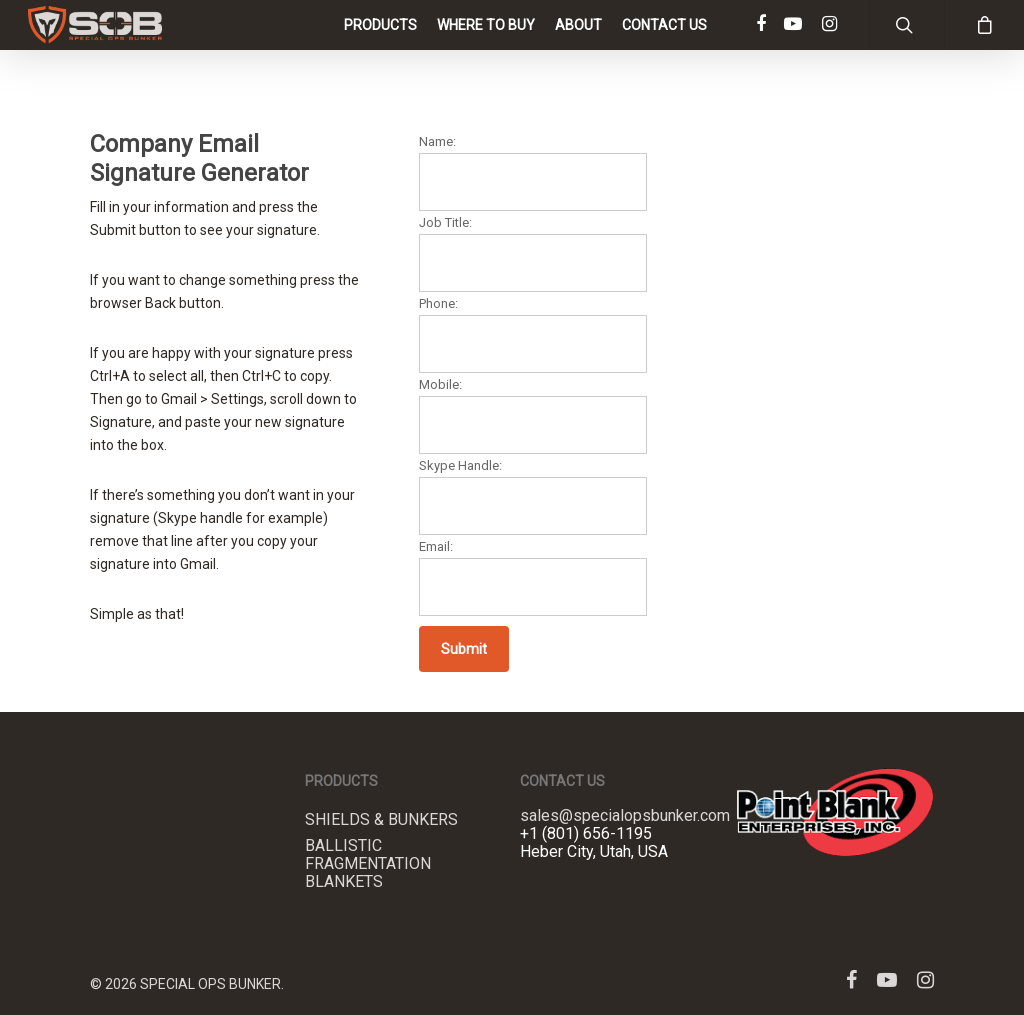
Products (380, 45)
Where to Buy (486, 45)
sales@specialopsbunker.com (625, 815)
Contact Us (664, 45)
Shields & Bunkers (381, 820)
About (578, 45)
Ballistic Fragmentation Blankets (368, 864)
